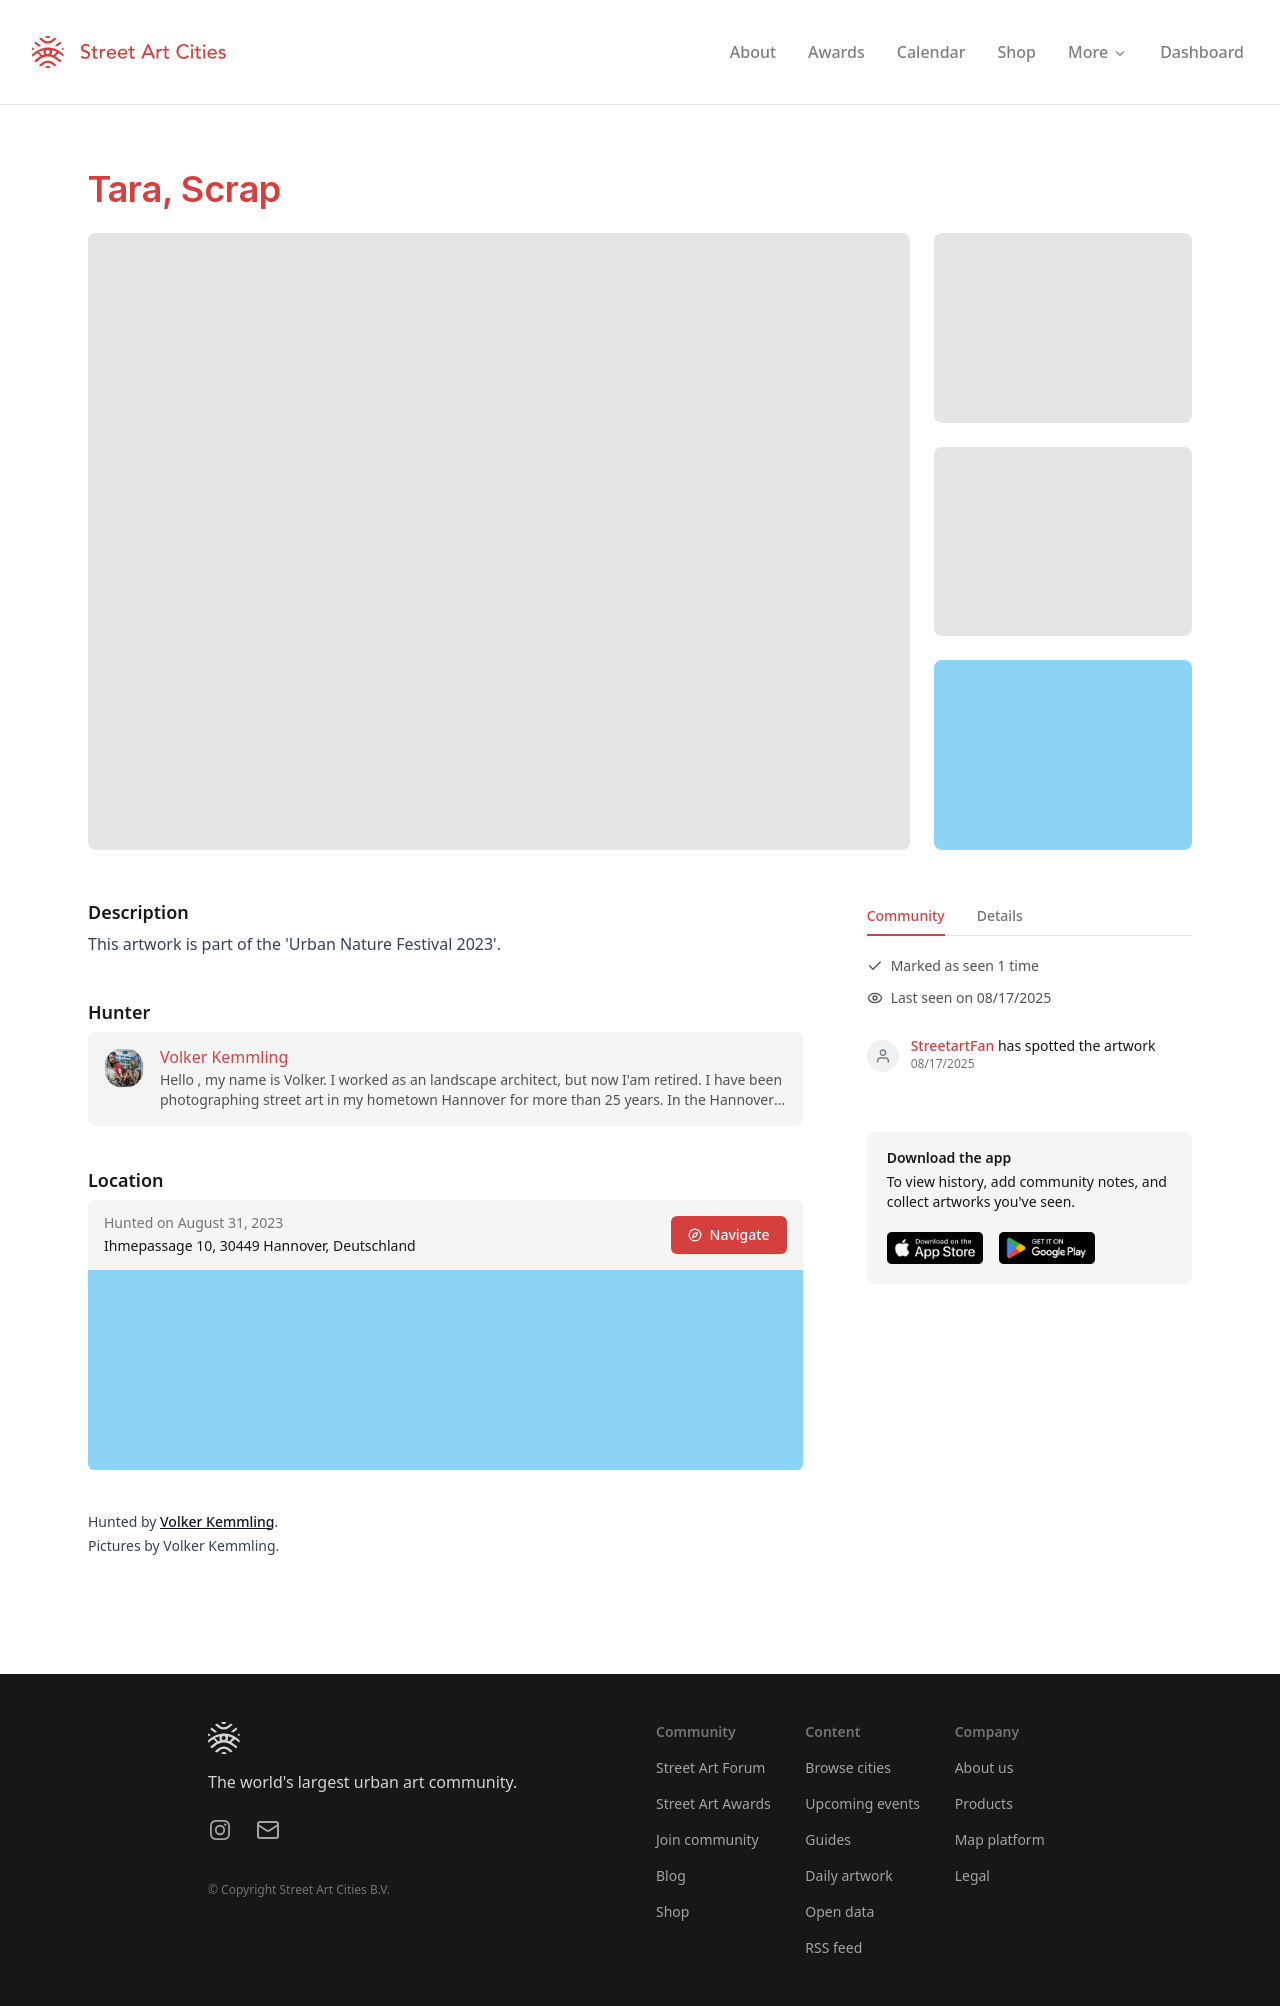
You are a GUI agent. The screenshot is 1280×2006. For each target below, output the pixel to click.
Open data (839, 1911)
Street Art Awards (713, 1803)
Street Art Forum (710, 1767)
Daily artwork (849, 1875)
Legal (972, 1875)
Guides (828, 1839)
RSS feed (833, 1947)
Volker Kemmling (224, 1057)
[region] (1063, 755)
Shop (672, 1911)
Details (1000, 915)
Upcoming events (862, 1803)
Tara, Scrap (184, 189)
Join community (707, 1839)
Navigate (729, 1234)
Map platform (1000, 1839)
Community (906, 915)
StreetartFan (953, 1045)
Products (984, 1803)
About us (984, 1767)
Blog (671, 1875)
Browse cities (848, 1767)
